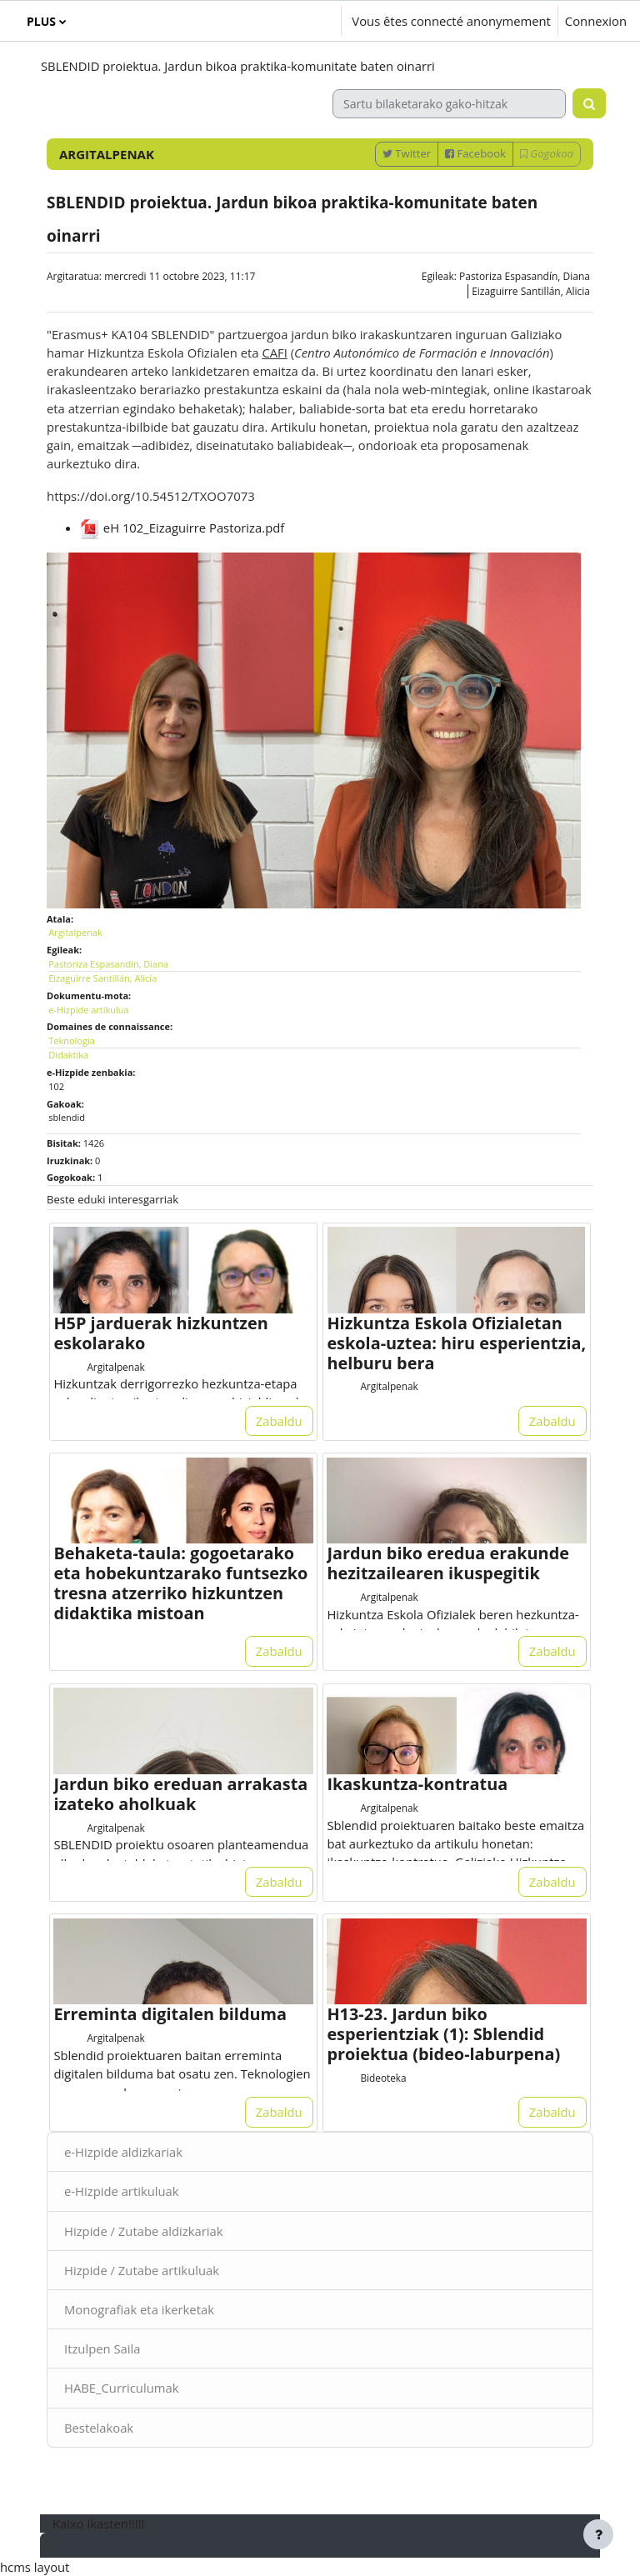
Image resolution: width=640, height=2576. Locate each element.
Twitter (406, 153)
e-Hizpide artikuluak (121, 2191)
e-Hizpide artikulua (88, 1009)
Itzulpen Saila (102, 2348)
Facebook (475, 153)
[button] (280, 21)
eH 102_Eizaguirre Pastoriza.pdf (182, 527)
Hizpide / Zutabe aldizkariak (143, 2231)
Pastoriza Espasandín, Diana (524, 276)
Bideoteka (383, 2077)
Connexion (596, 21)
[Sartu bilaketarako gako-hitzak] (449, 103)
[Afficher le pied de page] (598, 2534)
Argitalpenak (75, 932)
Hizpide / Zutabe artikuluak (141, 2270)
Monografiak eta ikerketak (139, 2309)
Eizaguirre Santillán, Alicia (531, 291)
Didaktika (68, 1054)
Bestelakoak (98, 2427)
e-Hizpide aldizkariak (123, 2151)
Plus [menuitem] (41, 21)
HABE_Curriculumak (121, 2387)
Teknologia (71, 1040)
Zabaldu (279, 1421)
